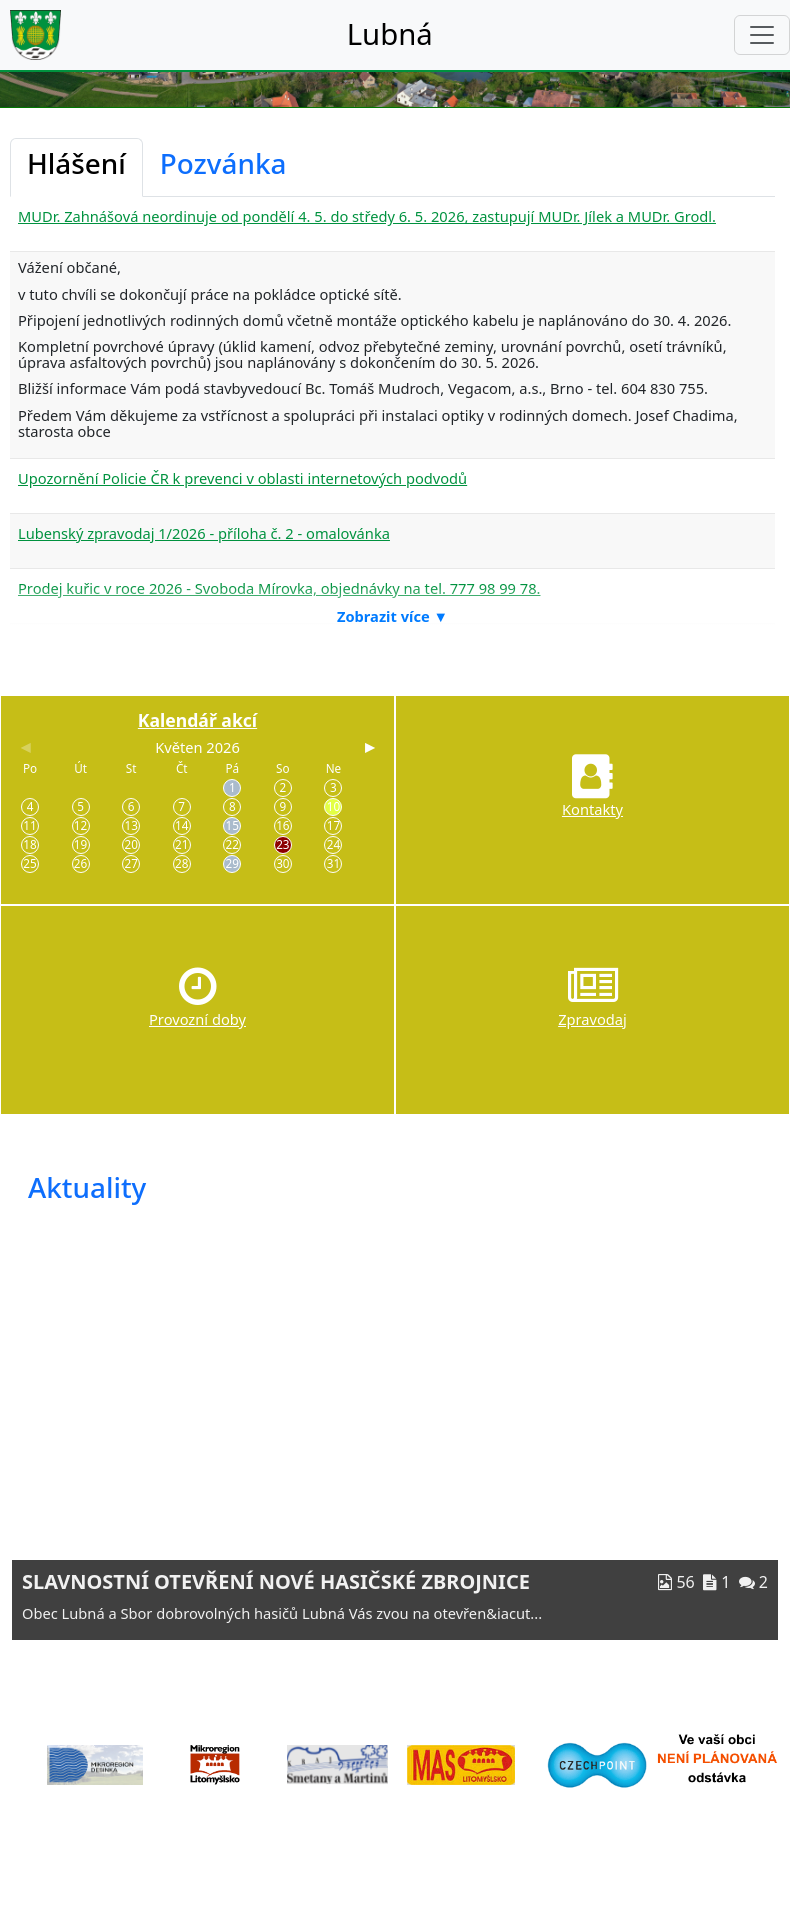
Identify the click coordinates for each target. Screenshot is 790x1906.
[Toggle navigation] (762, 35)
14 (181, 825)
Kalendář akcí (197, 720)
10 (333, 806)
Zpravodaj (592, 1019)
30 (282, 863)
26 (80, 863)
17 (333, 825)
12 (80, 825)
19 (80, 844)
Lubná (390, 34)
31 (333, 863)
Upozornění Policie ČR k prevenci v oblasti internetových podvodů (242, 478)
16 (282, 825)
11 (29, 825)
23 (282, 844)
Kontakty (592, 809)
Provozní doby (197, 1019)
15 (232, 825)
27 (130, 863)
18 (29, 844)
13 (130, 825)
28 (181, 863)
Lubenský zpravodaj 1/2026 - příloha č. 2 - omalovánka (204, 533)
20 (130, 844)
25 (29, 863)
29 (232, 863)
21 (181, 844)
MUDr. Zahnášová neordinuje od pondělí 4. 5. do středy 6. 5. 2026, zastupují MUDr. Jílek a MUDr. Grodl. (367, 216)
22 (232, 844)
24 (333, 844)
